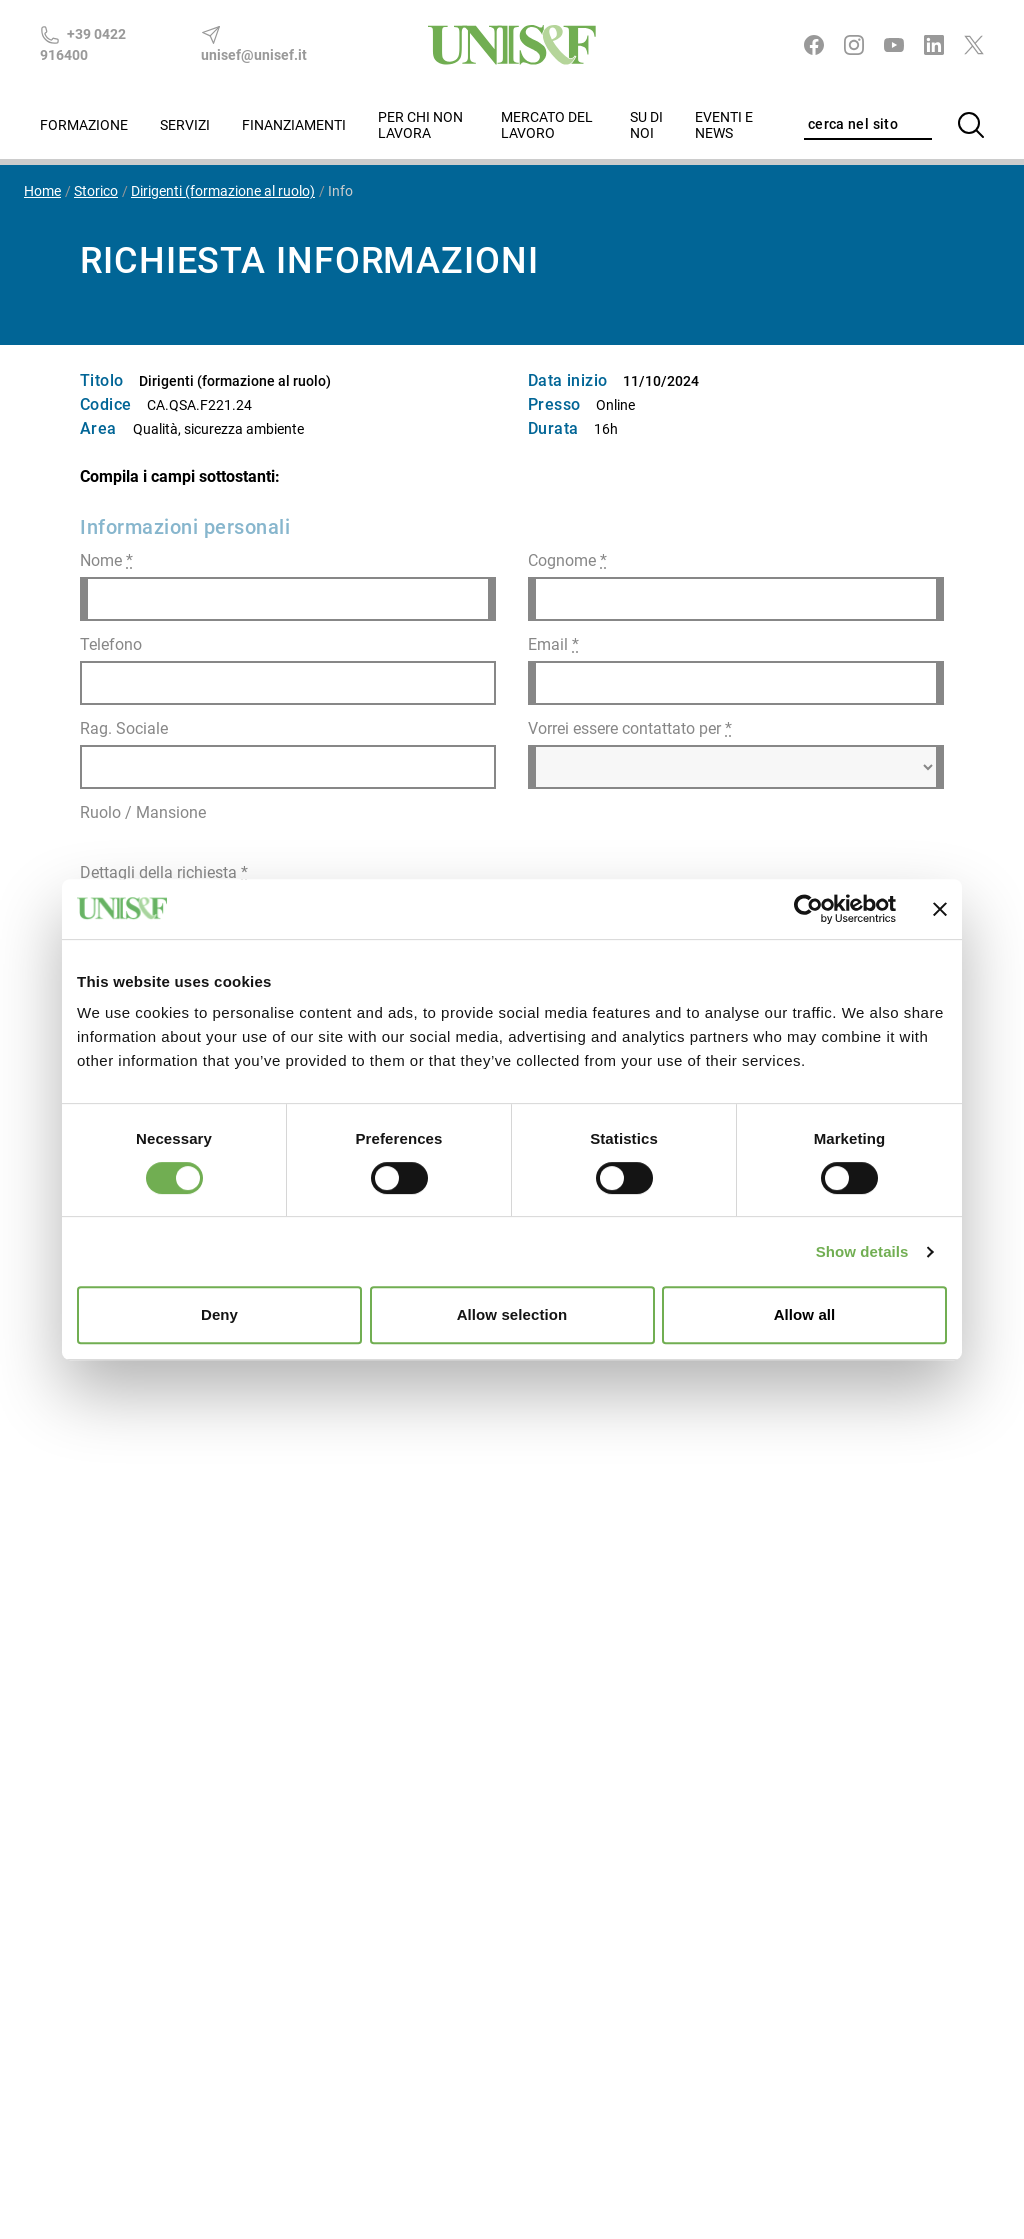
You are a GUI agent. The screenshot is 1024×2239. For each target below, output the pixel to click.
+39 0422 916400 (83, 44)
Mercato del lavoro (547, 125)
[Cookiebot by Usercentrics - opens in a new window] (808, 909)
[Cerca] (971, 125)
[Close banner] (940, 909)
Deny (219, 1314)
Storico (96, 191)
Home (42, 191)
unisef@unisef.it (254, 44)
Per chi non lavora (420, 125)
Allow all (805, 1314)
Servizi (185, 125)
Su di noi (646, 125)
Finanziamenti (294, 125)
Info (340, 191)
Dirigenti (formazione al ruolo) (223, 191)
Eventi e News (724, 125)
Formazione (84, 125)
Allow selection (512, 1314)
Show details (862, 1251)
